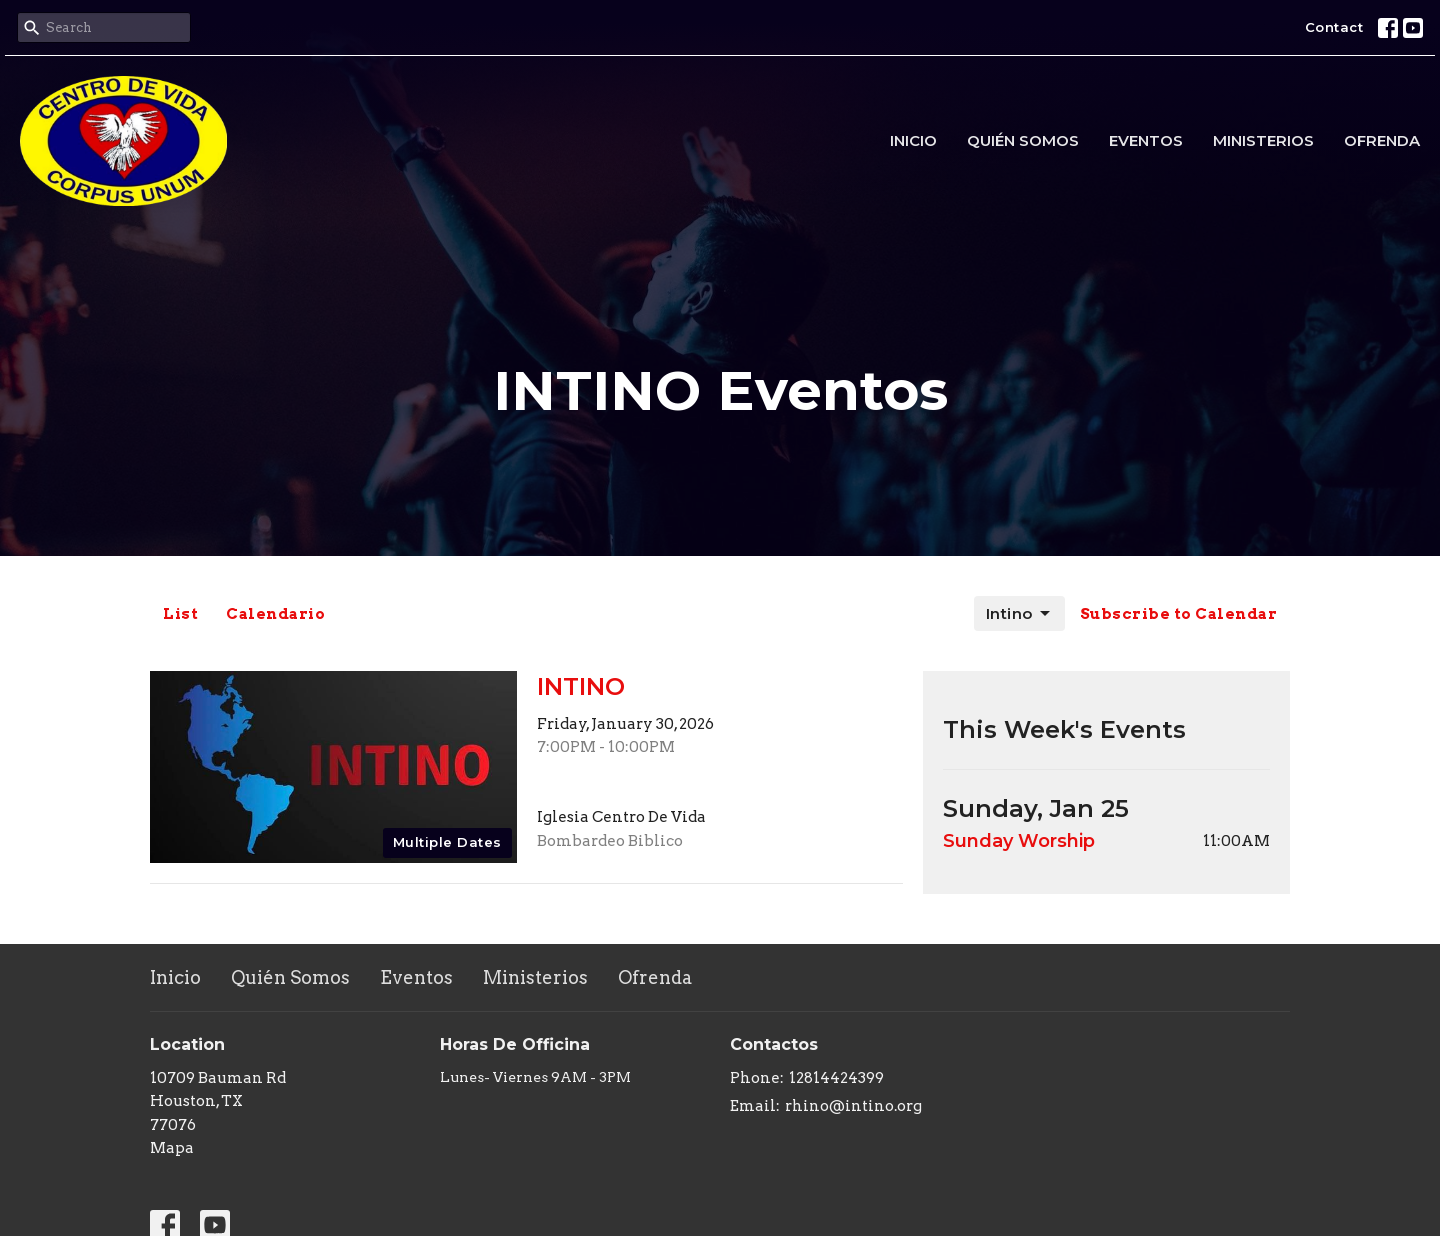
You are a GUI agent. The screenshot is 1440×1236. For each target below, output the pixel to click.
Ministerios (1263, 140)
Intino (1019, 614)
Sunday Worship (1019, 841)
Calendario (275, 614)
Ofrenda (1382, 140)
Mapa (172, 1148)
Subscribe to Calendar (1179, 614)
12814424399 (836, 1078)
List (180, 614)
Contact (1334, 27)
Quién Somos (1023, 140)
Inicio (913, 140)
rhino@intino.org (853, 1106)
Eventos (1146, 140)
